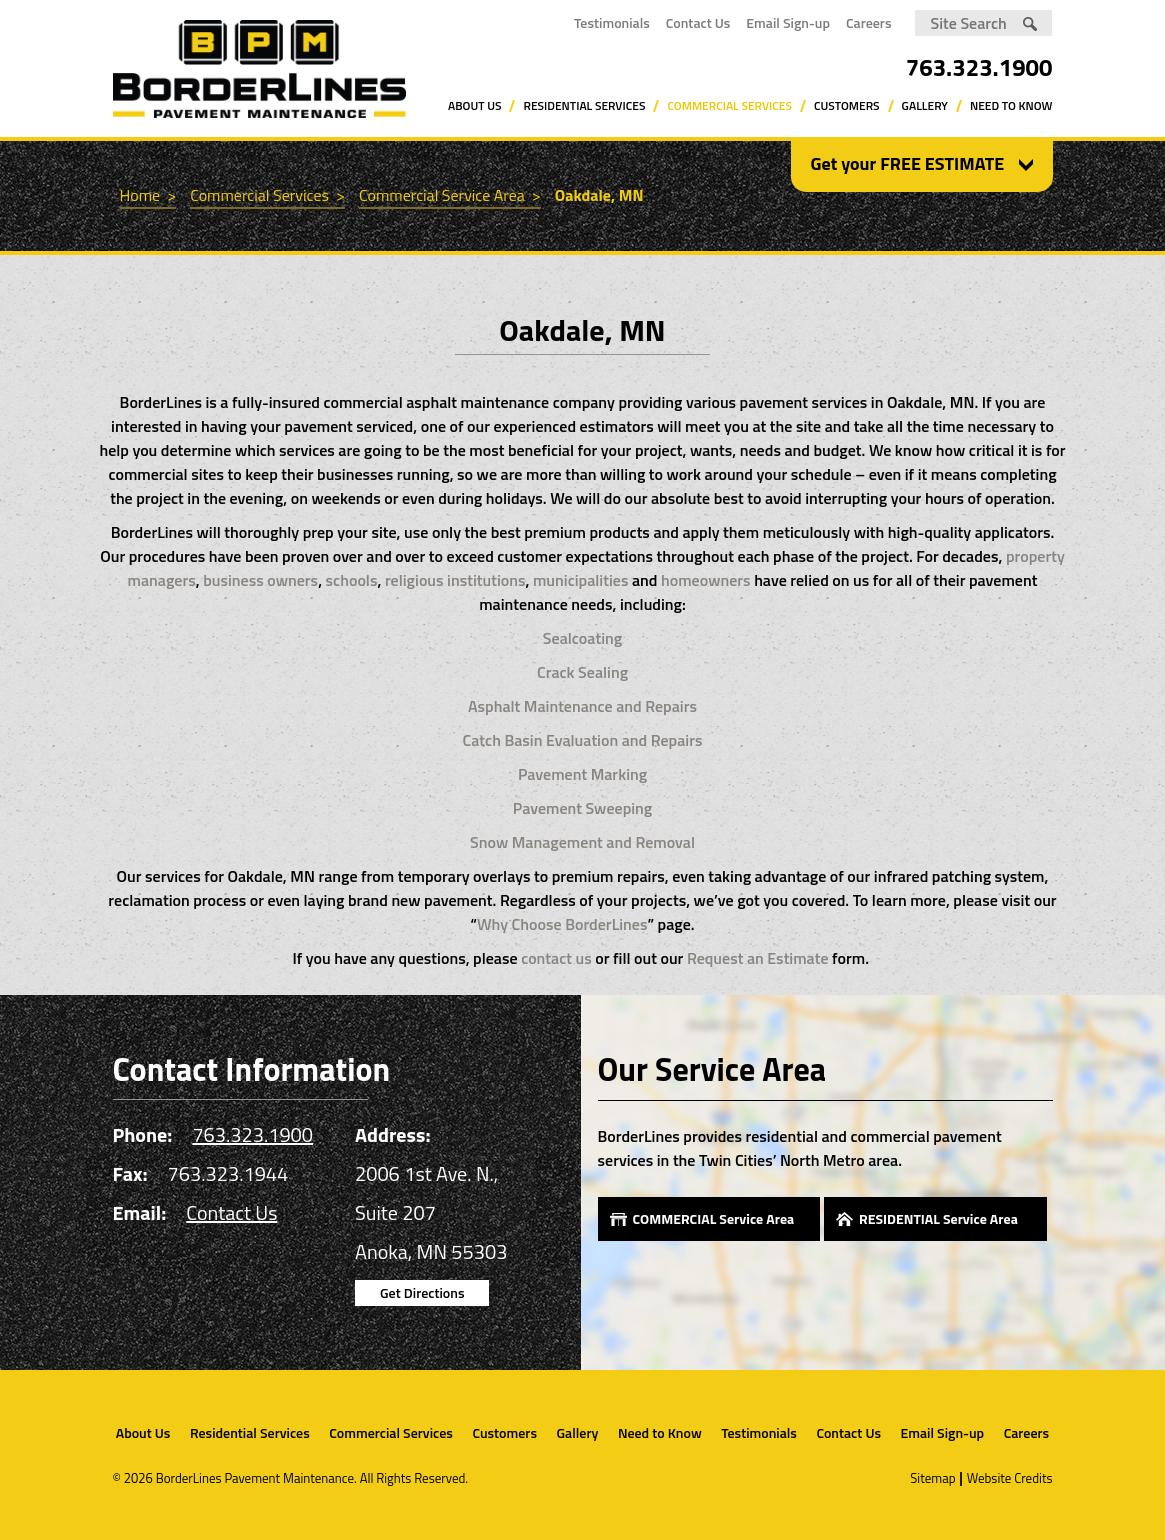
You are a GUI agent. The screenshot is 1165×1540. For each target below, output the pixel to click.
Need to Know (1011, 105)
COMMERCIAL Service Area (714, 1218)
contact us (556, 958)
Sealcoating (582, 638)
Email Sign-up (788, 22)
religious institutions (453, 580)
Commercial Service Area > (450, 195)
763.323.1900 (979, 67)
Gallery (925, 105)
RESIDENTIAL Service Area (938, 1218)
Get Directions (422, 1292)
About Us (474, 105)
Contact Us (698, 22)
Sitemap (932, 1478)
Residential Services (584, 105)
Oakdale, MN (599, 195)
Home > (148, 195)
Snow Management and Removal (582, 842)
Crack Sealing (582, 672)
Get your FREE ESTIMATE (908, 164)
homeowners (706, 580)
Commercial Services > (267, 195)
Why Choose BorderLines (562, 924)
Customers (847, 105)
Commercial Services (729, 105)
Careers (869, 22)
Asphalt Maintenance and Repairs (582, 706)
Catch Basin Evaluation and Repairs (583, 740)
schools (352, 580)
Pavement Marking (582, 774)
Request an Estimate (758, 958)
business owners (260, 580)
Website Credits (1010, 1478)
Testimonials (612, 22)
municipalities (580, 580)
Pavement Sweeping (582, 808)
